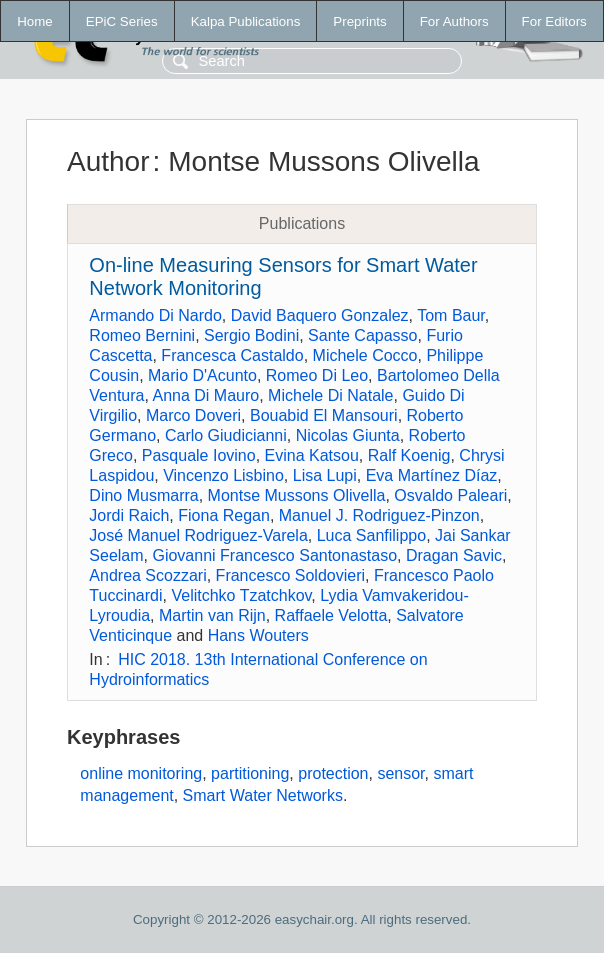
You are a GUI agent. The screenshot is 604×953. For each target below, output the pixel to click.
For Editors (554, 21)
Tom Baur (451, 315)
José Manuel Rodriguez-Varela (198, 535)
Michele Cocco (365, 355)
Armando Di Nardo (155, 315)
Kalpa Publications (246, 21)
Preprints (359, 21)
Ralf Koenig (409, 455)
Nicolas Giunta (348, 435)
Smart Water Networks (263, 795)
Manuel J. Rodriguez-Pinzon (379, 515)
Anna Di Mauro (206, 395)
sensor (400, 773)
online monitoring (141, 773)
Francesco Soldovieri (290, 575)
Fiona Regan (224, 515)
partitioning (250, 773)
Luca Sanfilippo (371, 535)
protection (333, 773)
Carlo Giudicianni (226, 435)
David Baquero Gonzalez (320, 315)
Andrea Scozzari (147, 575)
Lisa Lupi (325, 475)
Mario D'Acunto (202, 375)
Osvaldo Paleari (450, 495)
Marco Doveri (193, 415)
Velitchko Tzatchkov (241, 595)
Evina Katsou (312, 455)
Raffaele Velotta (331, 615)
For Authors (454, 21)
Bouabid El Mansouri (324, 415)
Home (35, 21)
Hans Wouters (258, 635)
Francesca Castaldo (232, 355)
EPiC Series (122, 21)
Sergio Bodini (251, 335)
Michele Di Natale (330, 395)
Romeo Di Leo (317, 375)
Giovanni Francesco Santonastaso (274, 555)
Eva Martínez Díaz (432, 475)
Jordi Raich (129, 515)
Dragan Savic (454, 555)
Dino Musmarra (143, 495)
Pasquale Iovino (199, 455)
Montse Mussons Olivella (297, 495)
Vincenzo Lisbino (223, 475)
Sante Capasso (362, 335)
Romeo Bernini (142, 335)
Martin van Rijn (212, 615)
